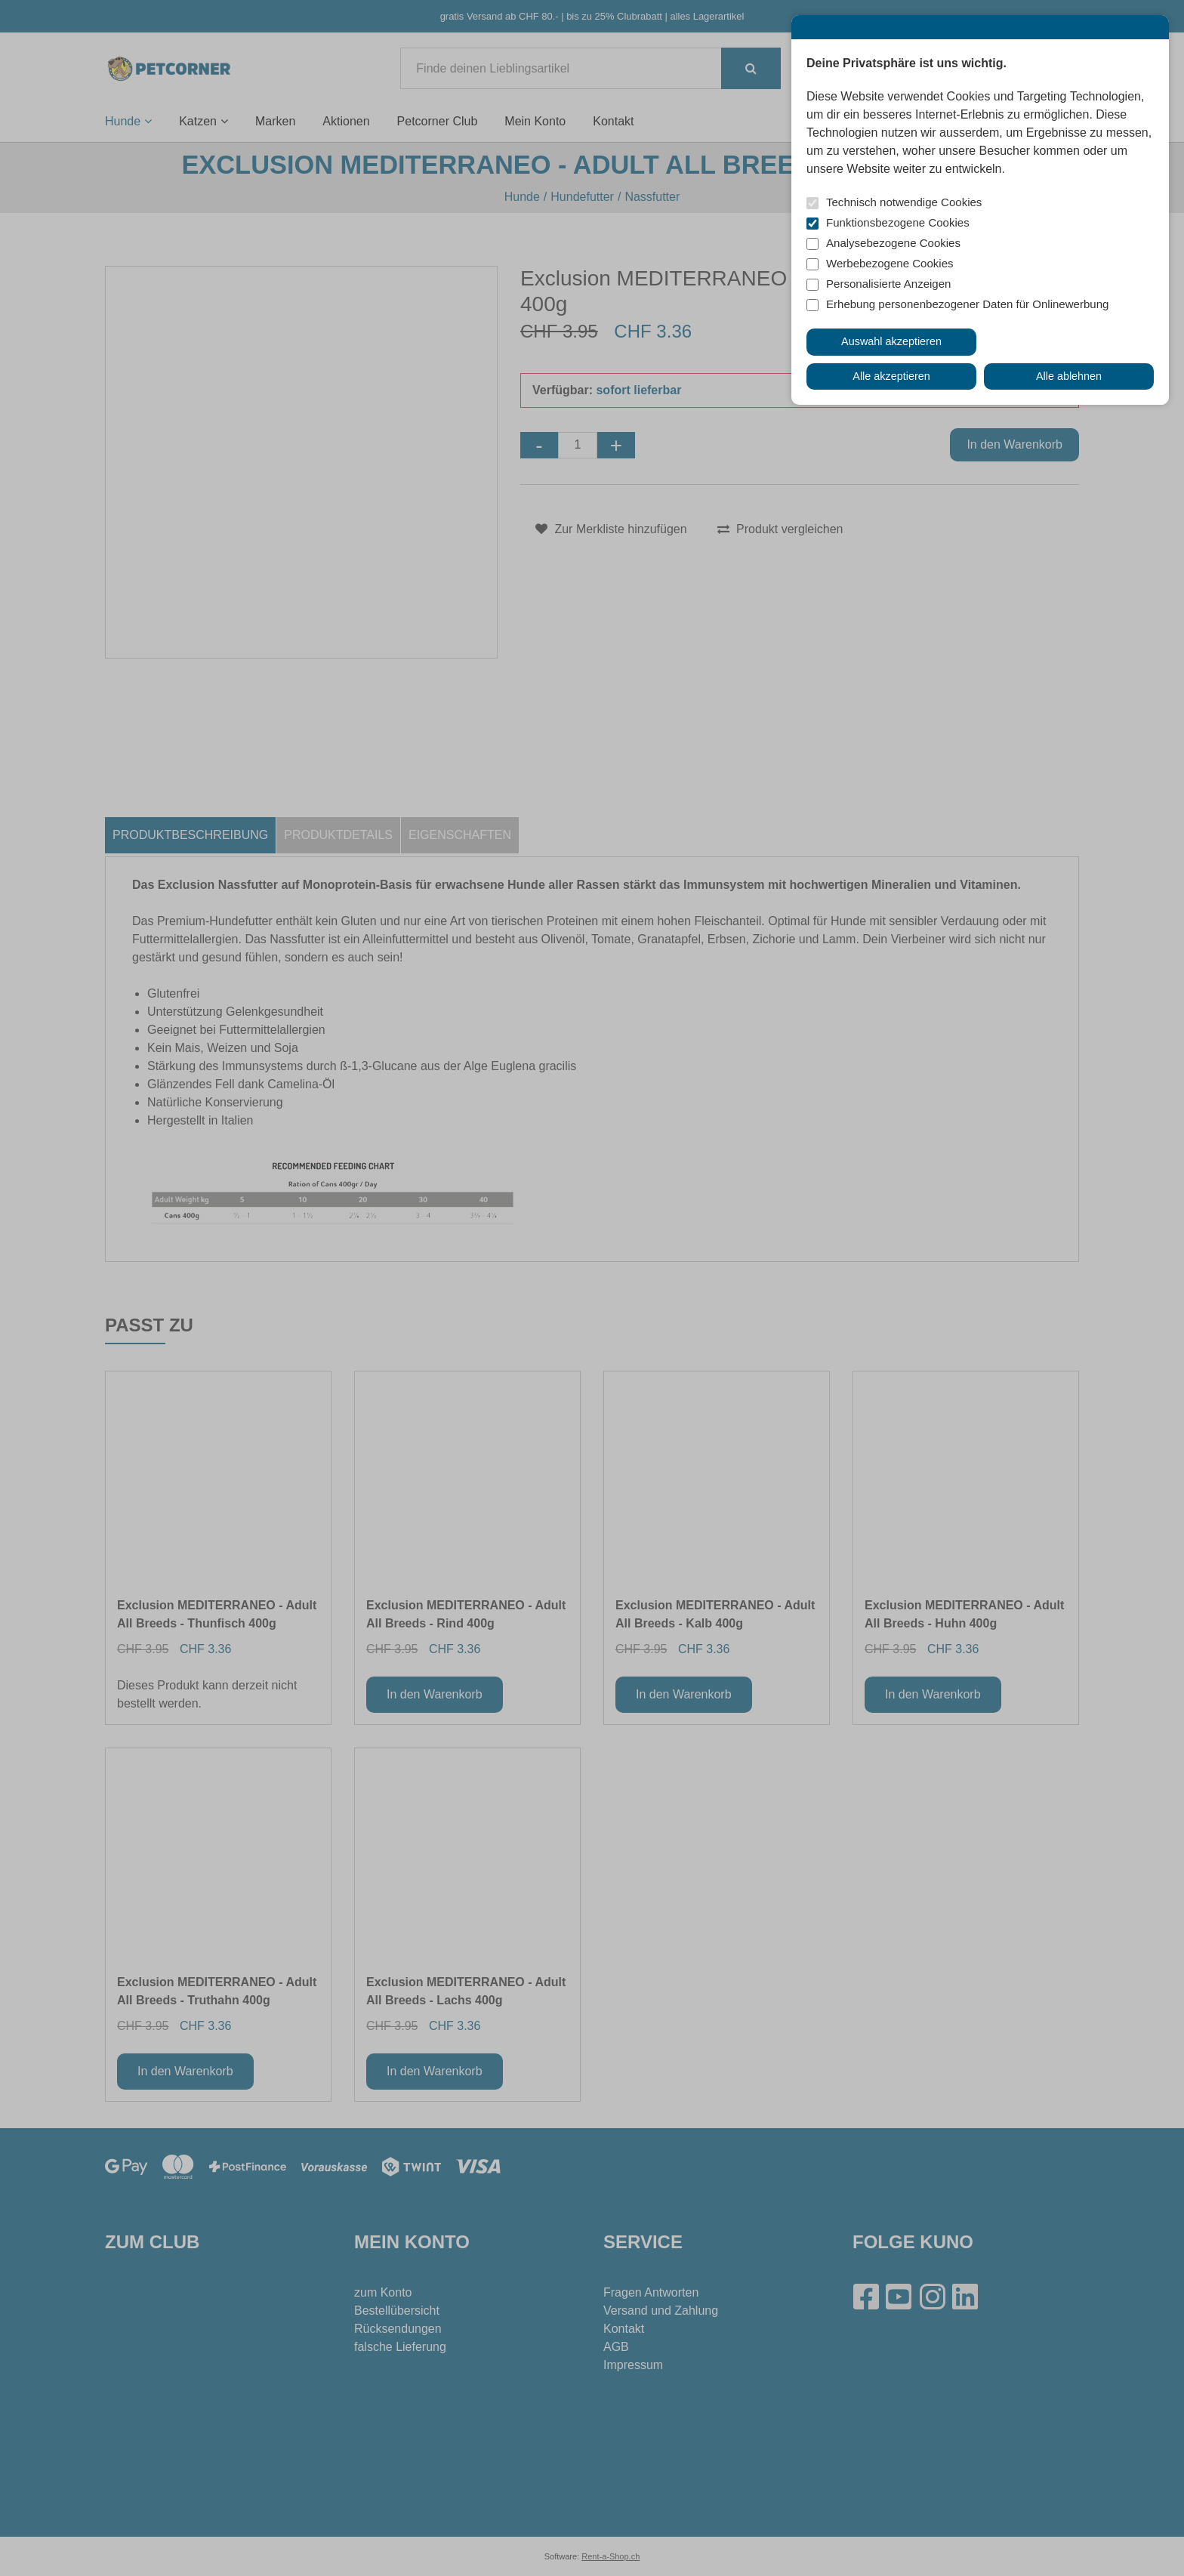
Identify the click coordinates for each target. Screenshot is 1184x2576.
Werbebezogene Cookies (890, 263)
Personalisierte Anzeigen (888, 283)
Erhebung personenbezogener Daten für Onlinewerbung (967, 304)
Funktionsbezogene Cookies (898, 222)
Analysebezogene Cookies (893, 242)
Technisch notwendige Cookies (904, 202)
